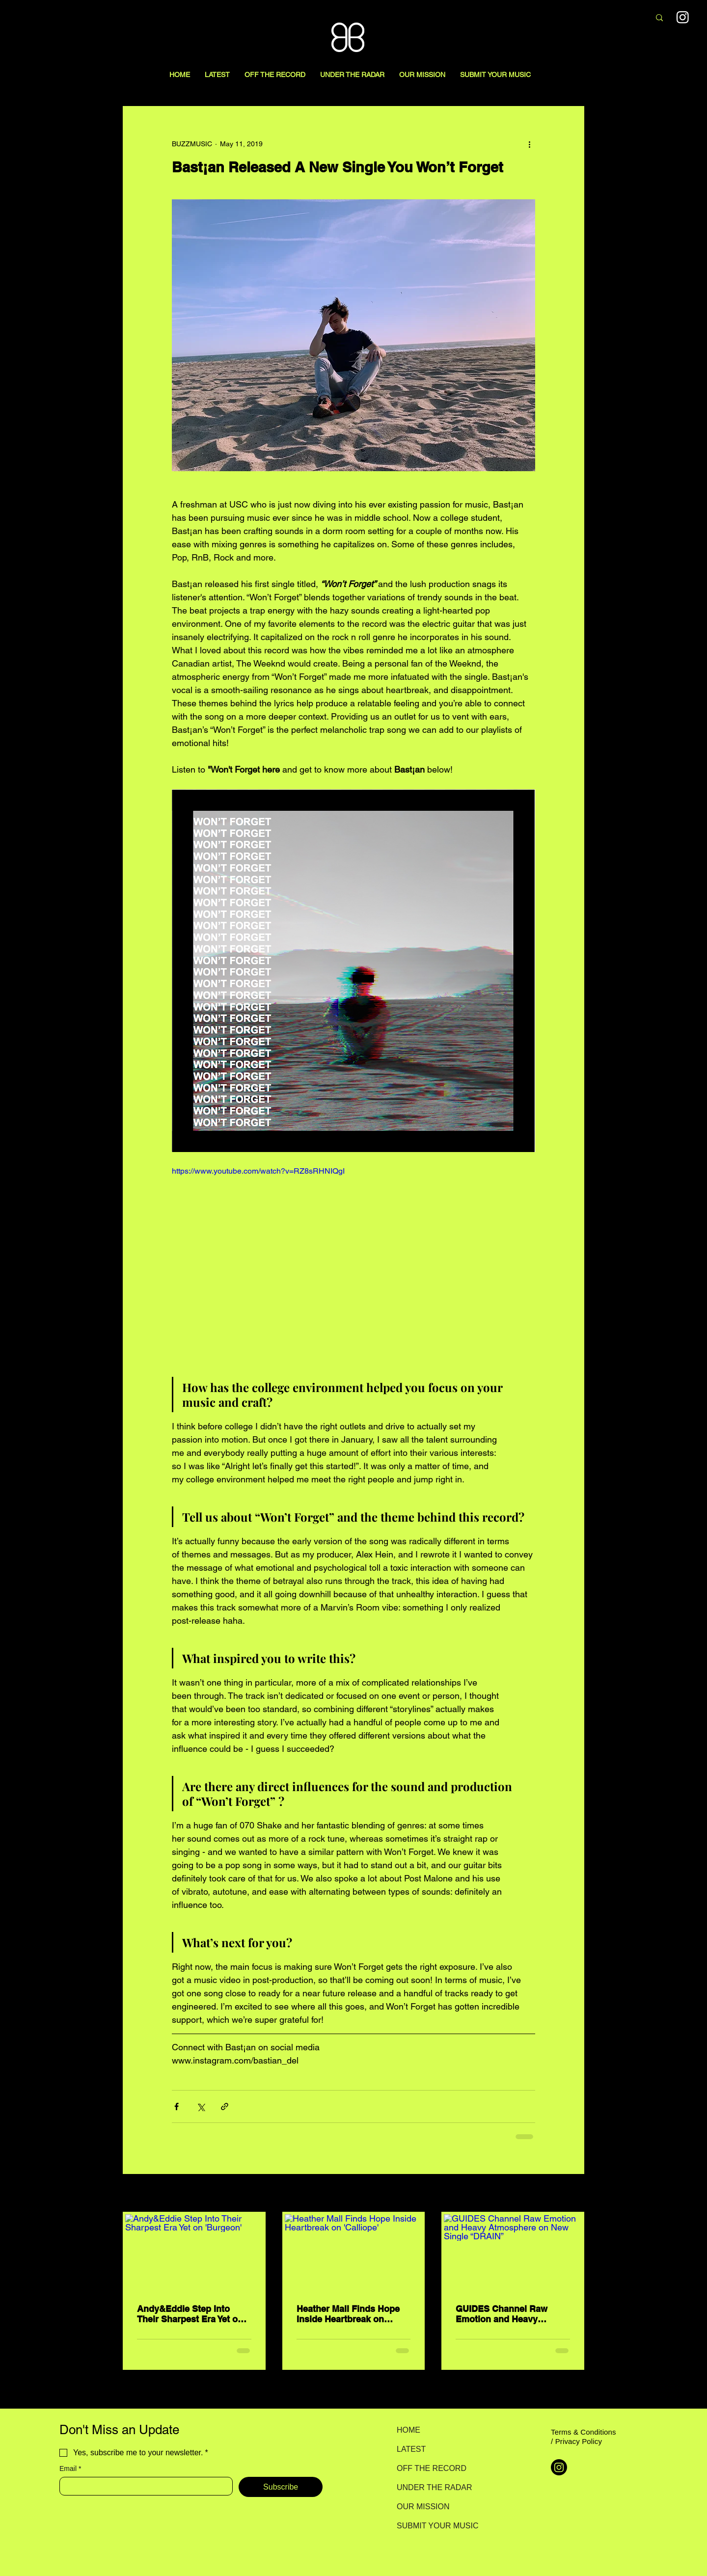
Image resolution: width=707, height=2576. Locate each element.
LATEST (411, 2449)
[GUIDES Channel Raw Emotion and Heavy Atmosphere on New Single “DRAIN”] (513, 2253)
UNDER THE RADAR (431, 2487)
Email (70, 2469)
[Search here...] (590, 18)
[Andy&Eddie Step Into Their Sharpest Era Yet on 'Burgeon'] (194, 2253)
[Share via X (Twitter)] (200, 2106)
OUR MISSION (423, 2506)
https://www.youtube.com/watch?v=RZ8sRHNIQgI (258, 1171)
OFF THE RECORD (431, 2468)
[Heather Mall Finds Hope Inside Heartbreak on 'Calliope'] (354, 2253)
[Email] (143, 2486)
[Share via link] (224, 2106)
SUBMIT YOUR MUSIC (431, 2526)
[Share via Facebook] (176, 2106)
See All (573, 2194)
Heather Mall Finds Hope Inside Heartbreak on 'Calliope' (348, 2314)
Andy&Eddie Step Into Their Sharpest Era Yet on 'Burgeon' (190, 2314)
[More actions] (529, 144)
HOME (408, 2430)
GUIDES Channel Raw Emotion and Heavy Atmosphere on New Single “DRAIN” (501, 2314)
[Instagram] (559, 2467)
